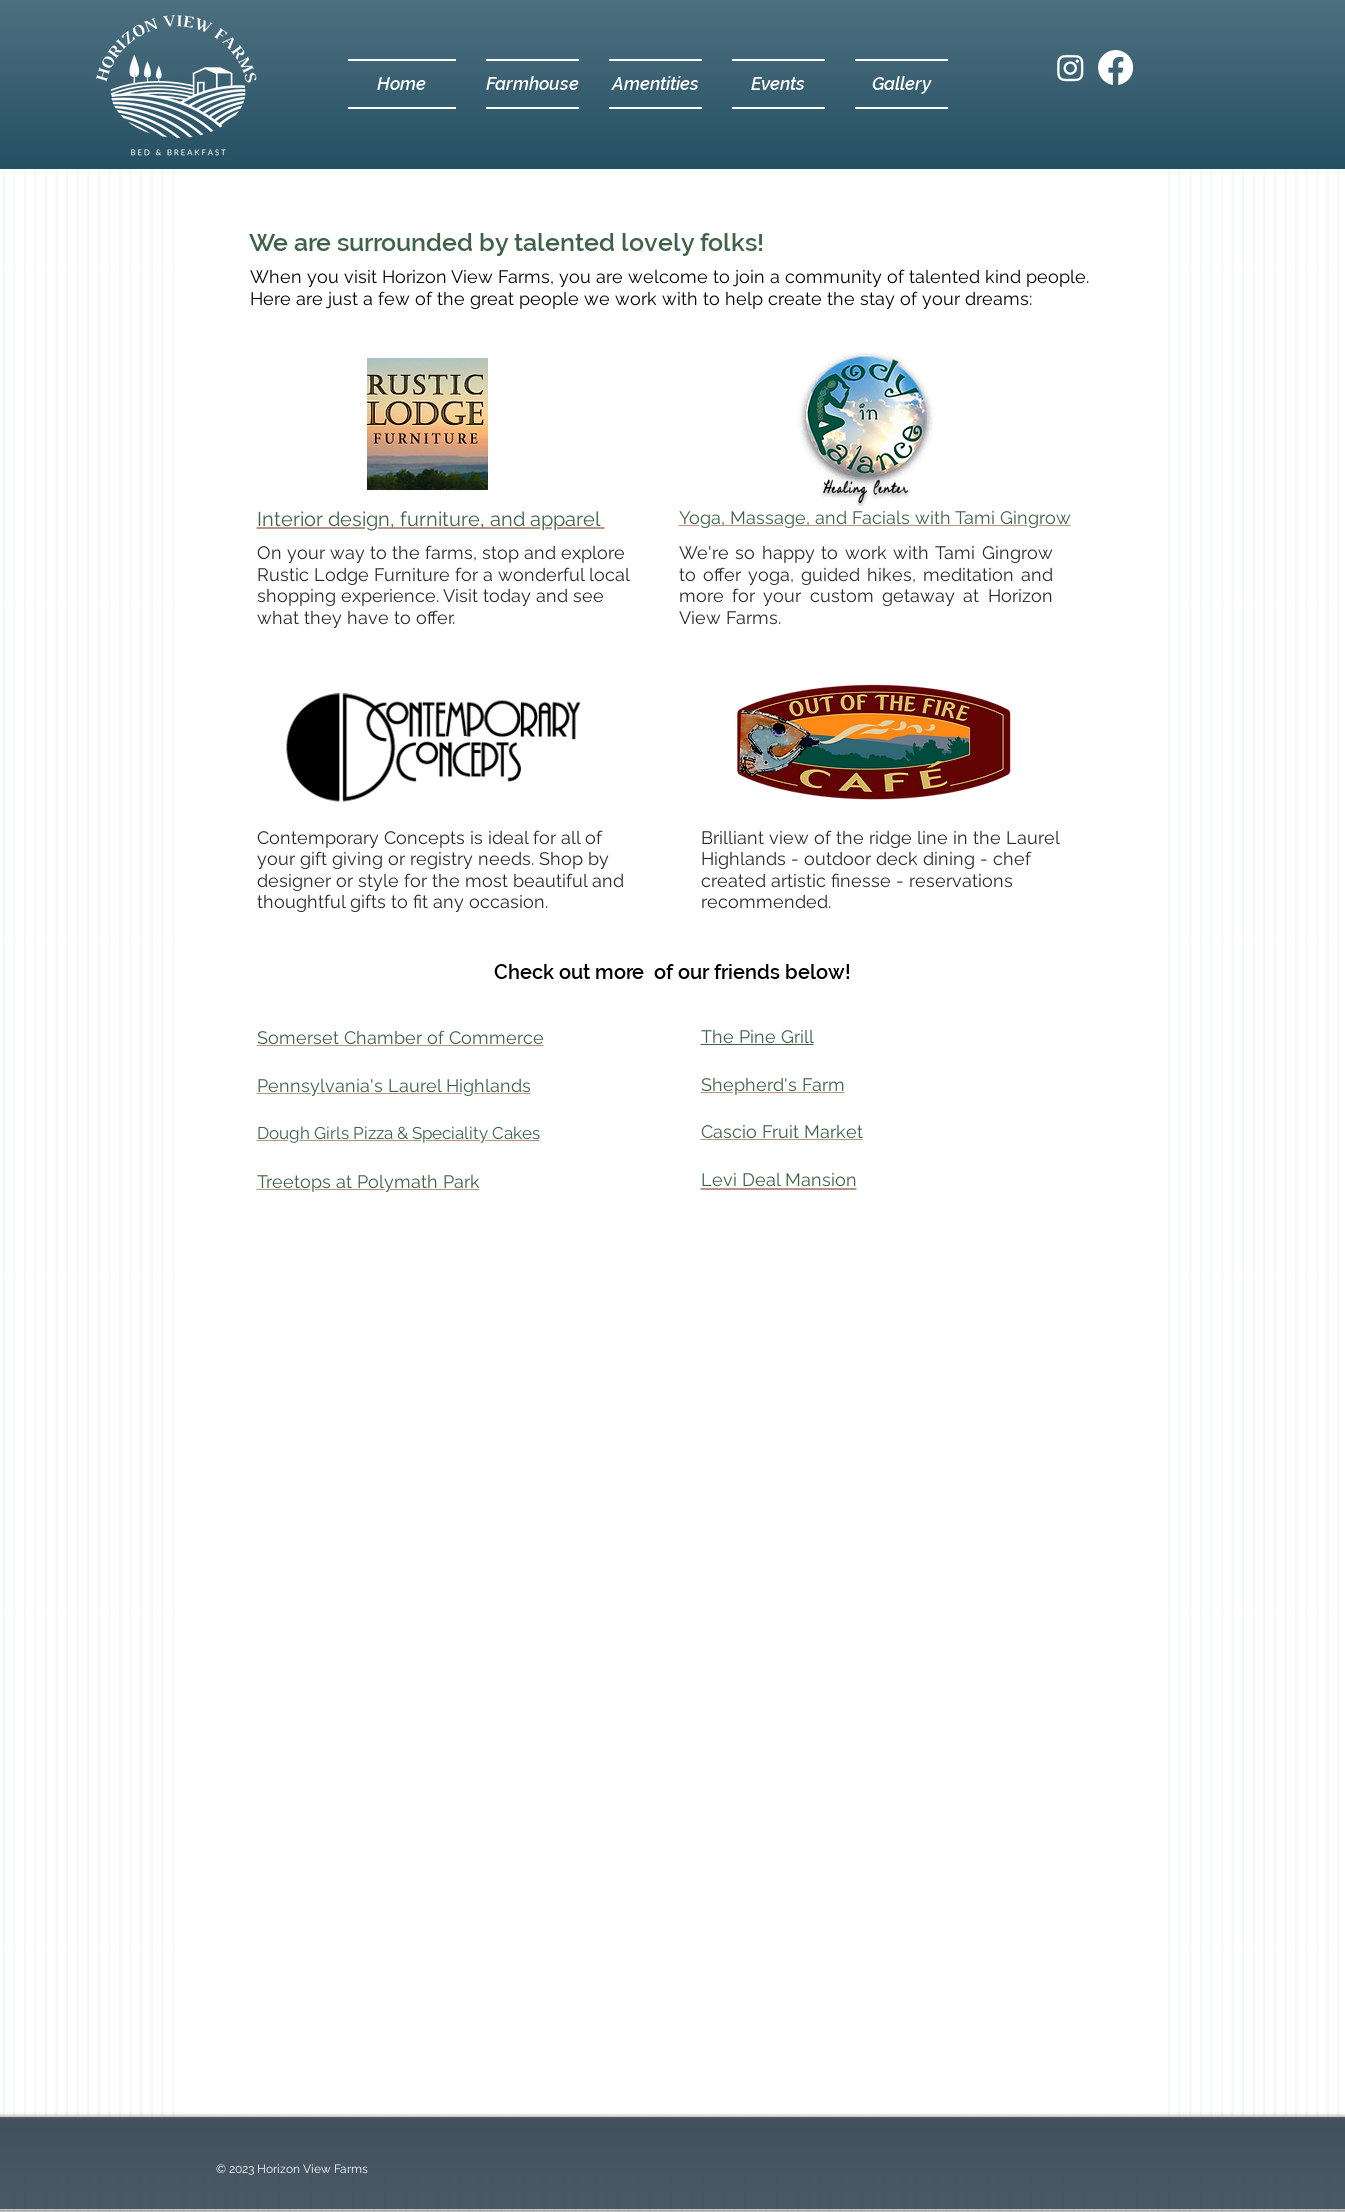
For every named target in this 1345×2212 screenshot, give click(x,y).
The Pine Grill (757, 1036)
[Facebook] (1115, 67)
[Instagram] (1070, 67)
